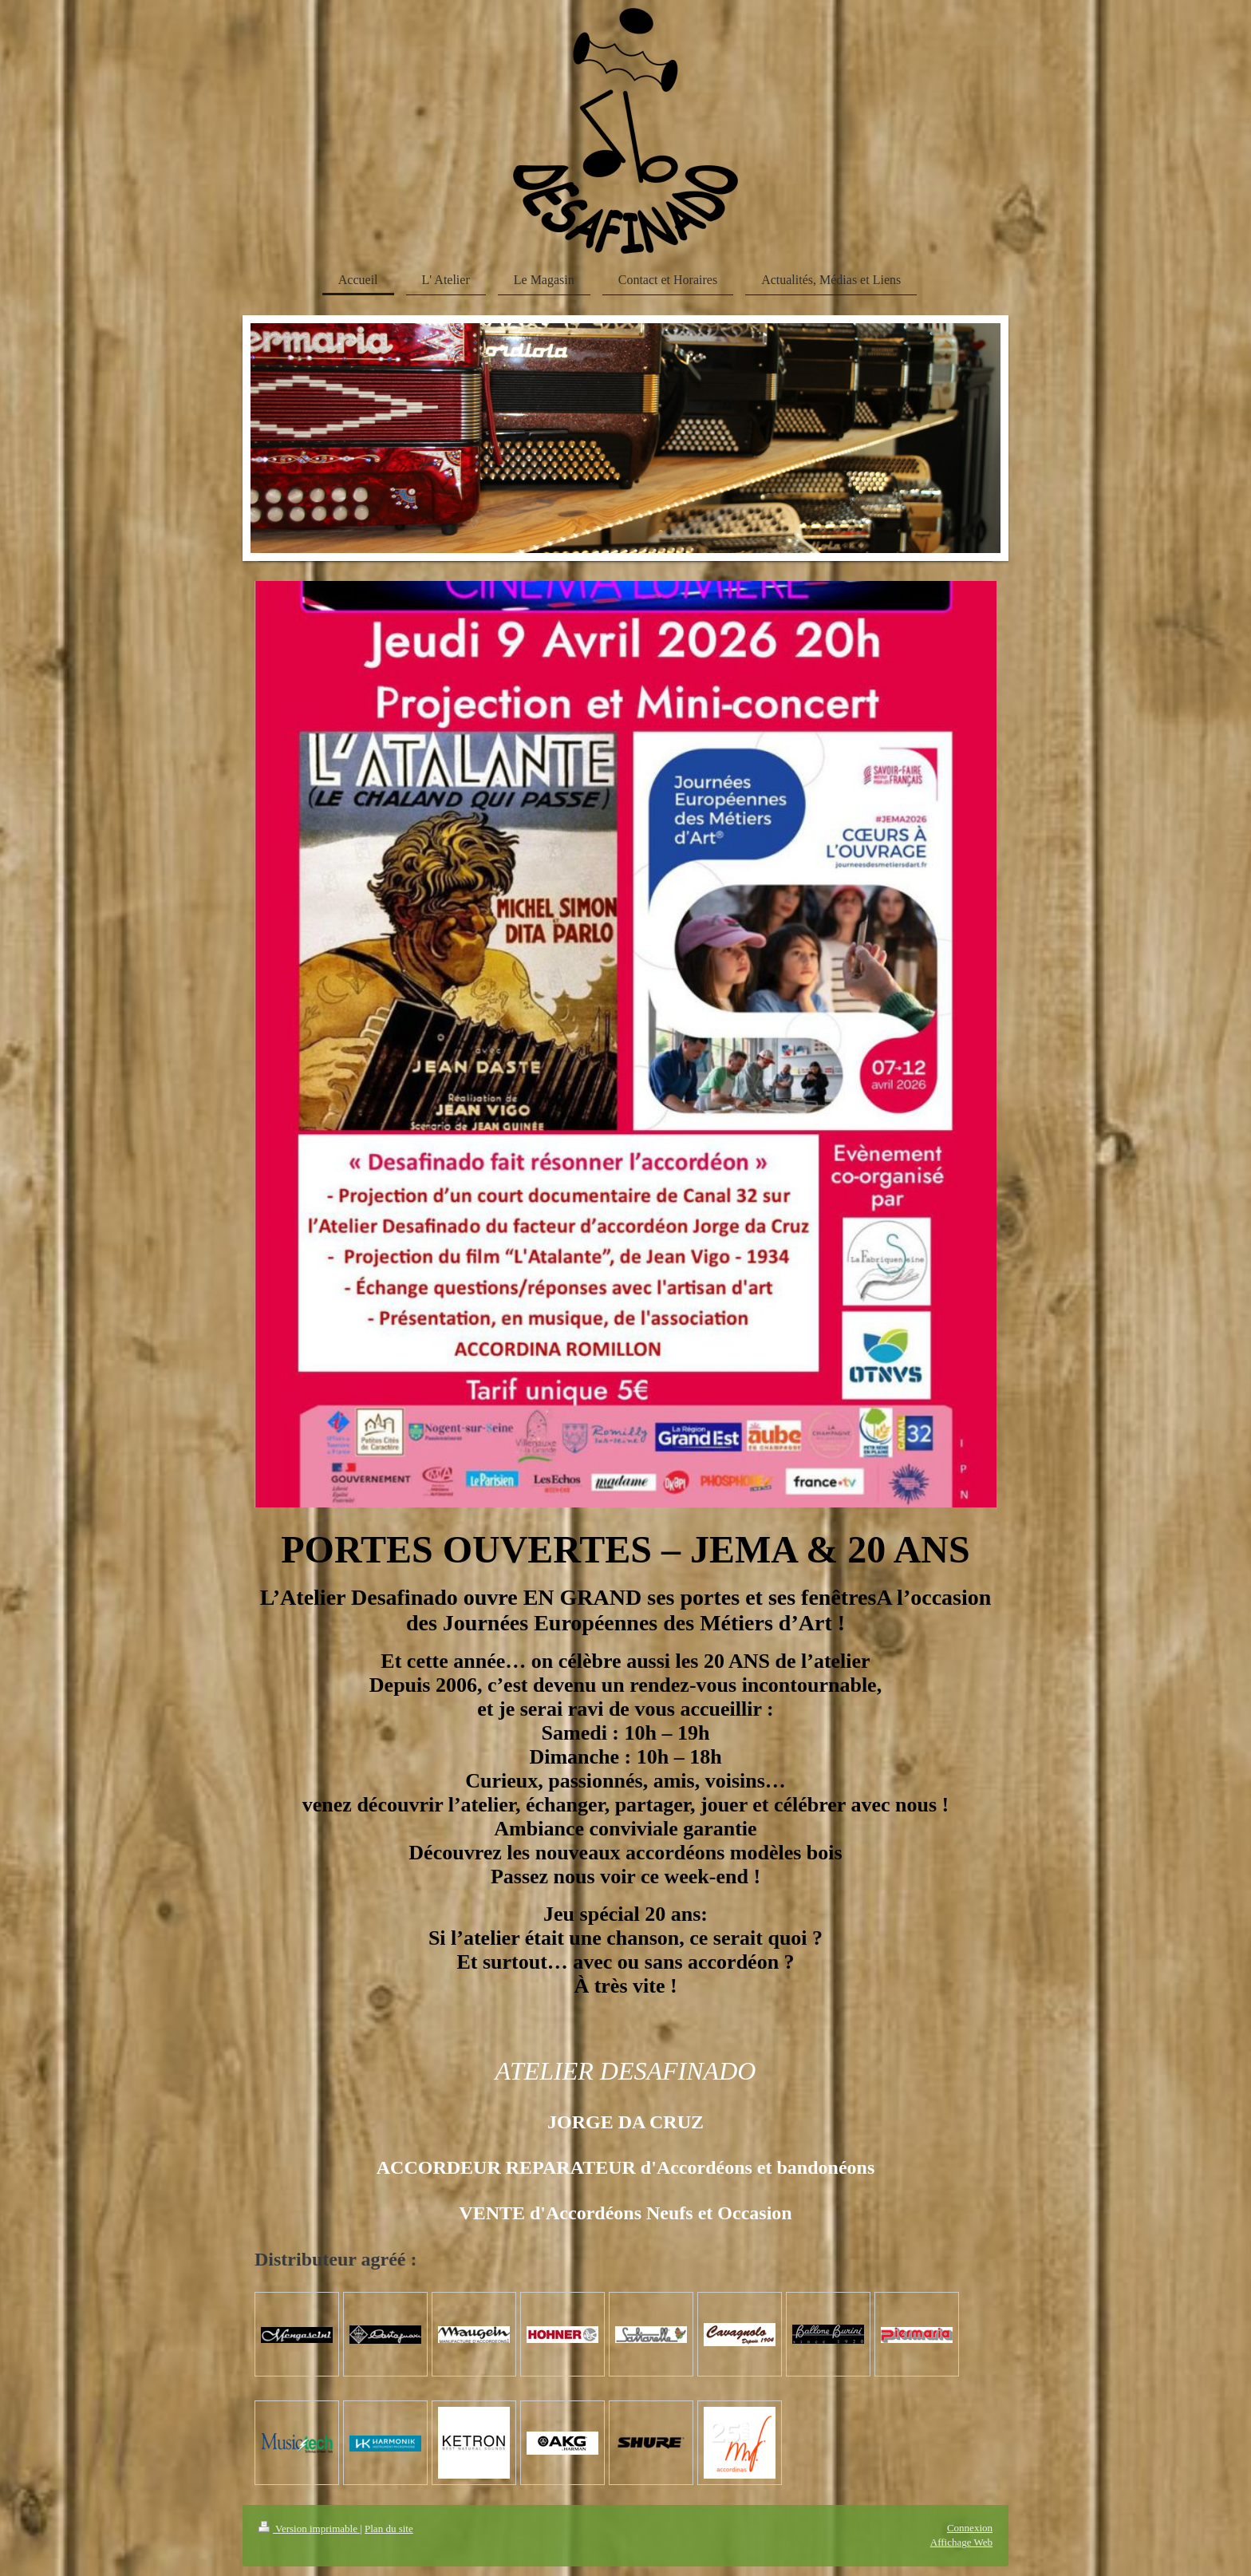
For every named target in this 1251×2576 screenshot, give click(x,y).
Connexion (970, 2528)
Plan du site (389, 2529)
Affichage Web (961, 2542)
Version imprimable (309, 2529)
